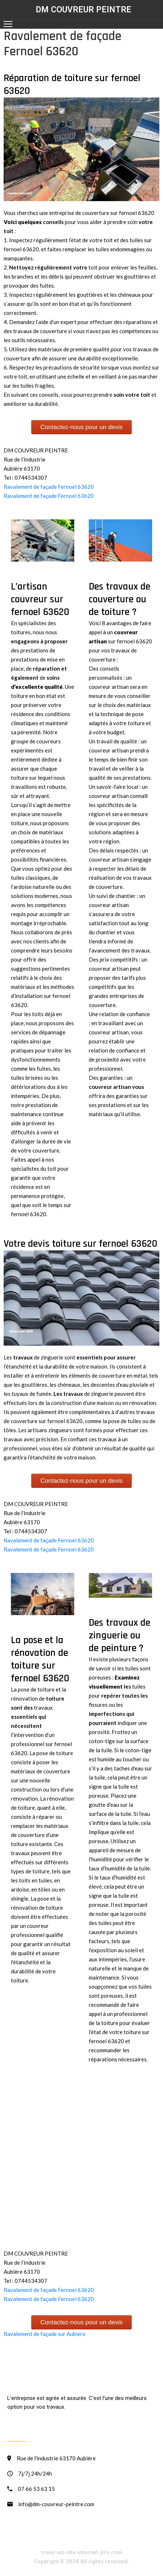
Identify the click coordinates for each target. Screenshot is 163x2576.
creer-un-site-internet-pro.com (81, 2552)
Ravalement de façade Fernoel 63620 (49, 486)
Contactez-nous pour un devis (81, 427)
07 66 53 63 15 (36, 2488)
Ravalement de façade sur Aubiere (45, 2334)
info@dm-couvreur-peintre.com (56, 2504)
